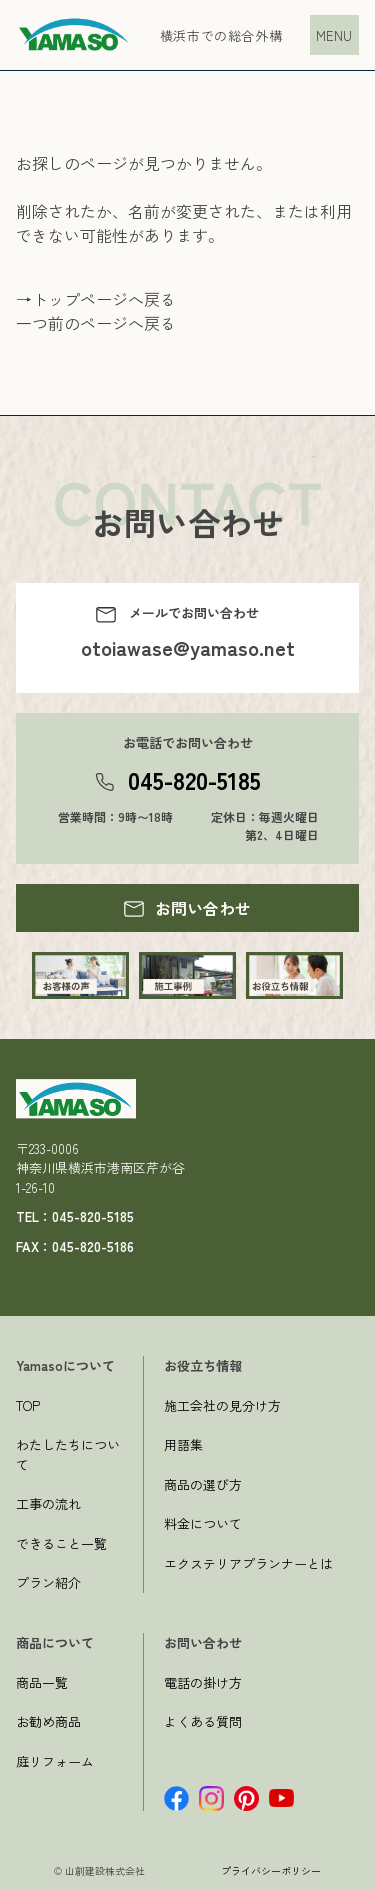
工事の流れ (48, 1503)
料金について (203, 1523)
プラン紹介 (48, 1582)
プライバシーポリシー (271, 1870)
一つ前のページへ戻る (96, 323)
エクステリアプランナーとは (248, 1563)
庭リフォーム (55, 1761)
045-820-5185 (194, 779)
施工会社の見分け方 (222, 1405)
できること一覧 (61, 1543)
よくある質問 (203, 1721)
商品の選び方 (203, 1484)
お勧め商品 (48, 1721)
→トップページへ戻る (96, 299)
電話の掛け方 (203, 1682)
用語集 (183, 1444)
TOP (28, 1405)
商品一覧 (42, 1682)
